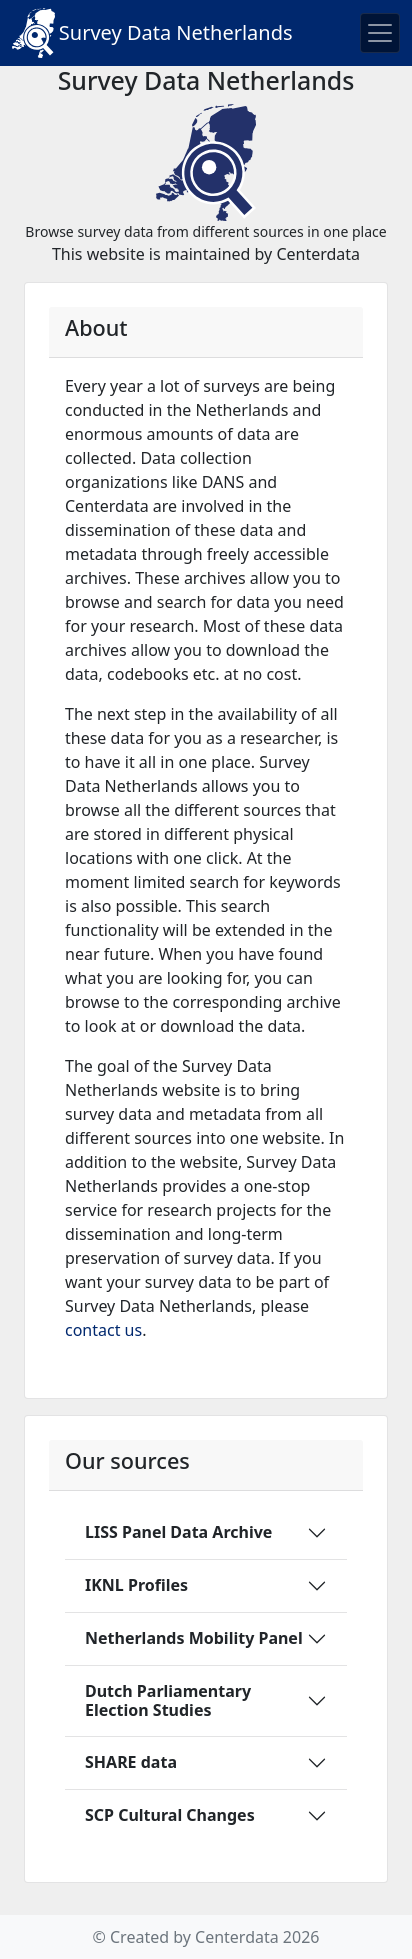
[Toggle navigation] (380, 33)
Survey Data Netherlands (152, 33)
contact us (103, 1330)
